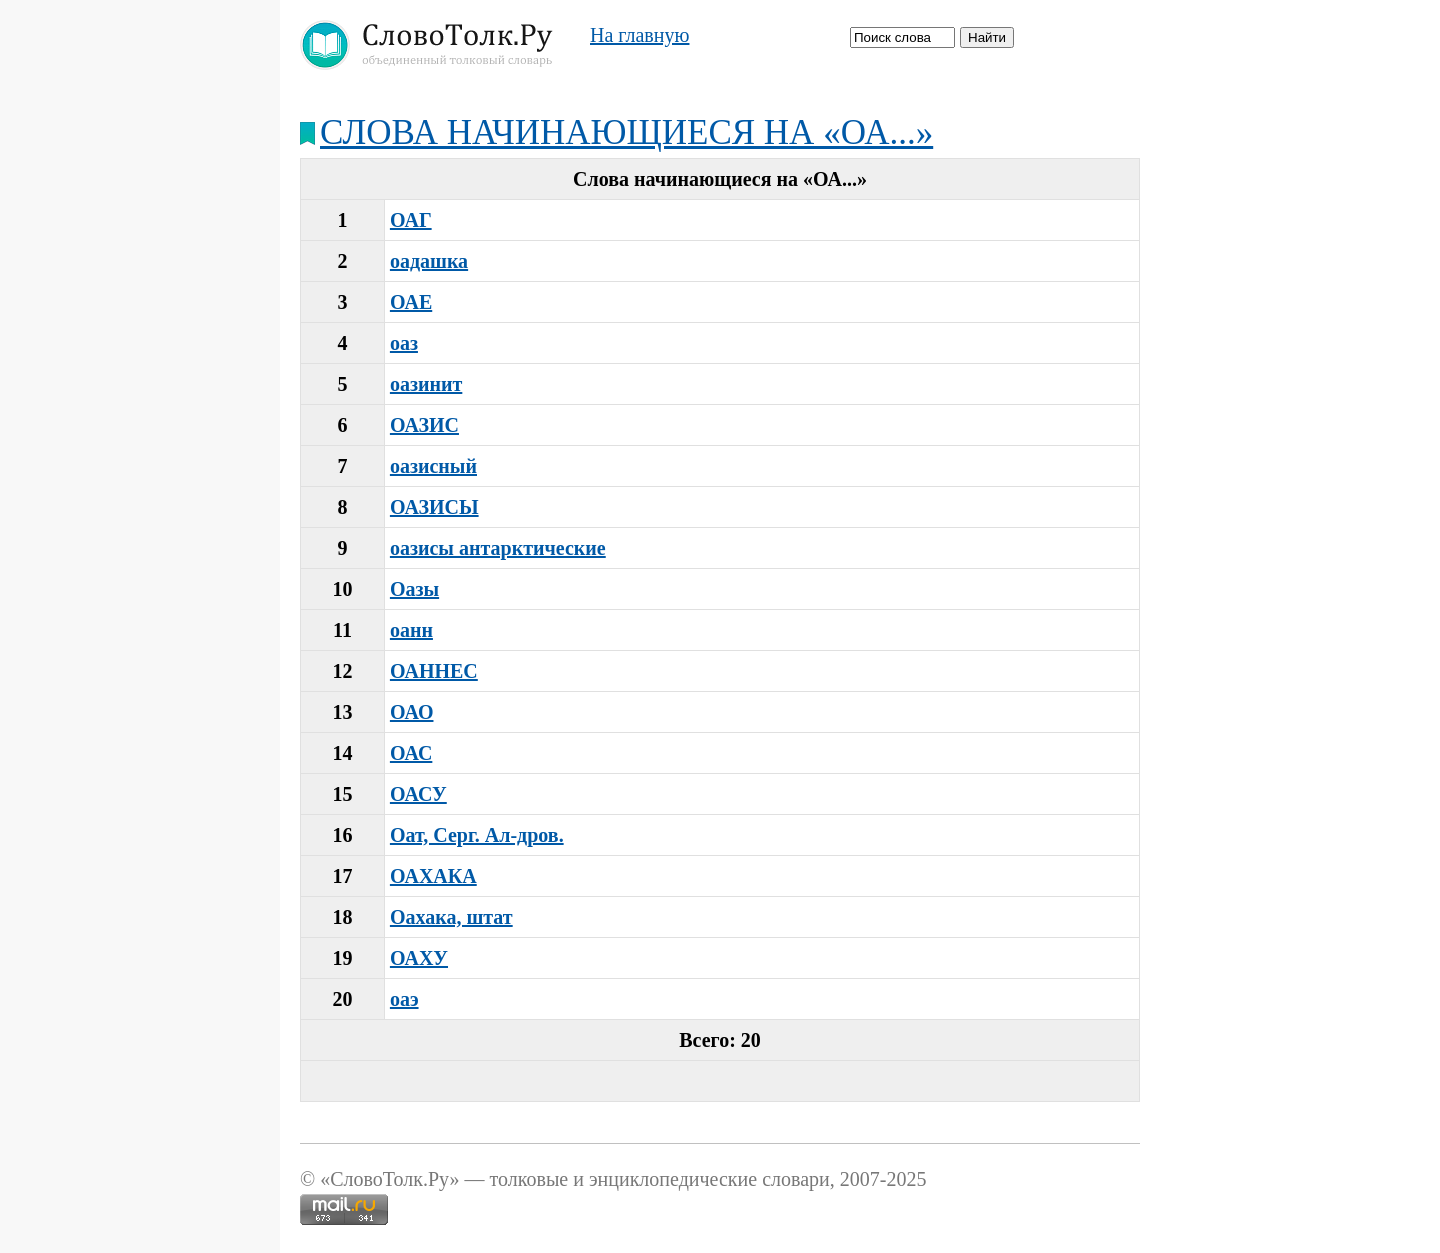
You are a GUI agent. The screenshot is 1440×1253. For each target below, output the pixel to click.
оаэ (404, 999)
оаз (404, 343)
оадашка (429, 261)
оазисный (433, 466)
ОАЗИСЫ (434, 507)
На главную (639, 35)
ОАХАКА (433, 876)
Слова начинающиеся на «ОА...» (626, 132)
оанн (411, 630)
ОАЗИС (424, 425)
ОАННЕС (434, 671)
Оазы (414, 589)
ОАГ (411, 220)
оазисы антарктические (498, 548)
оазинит (426, 384)
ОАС (411, 753)
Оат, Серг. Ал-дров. (477, 835)
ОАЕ (411, 302)
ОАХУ (419, 958)
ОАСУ (418, 794)
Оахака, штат (451, 917)
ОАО (412, 712)
